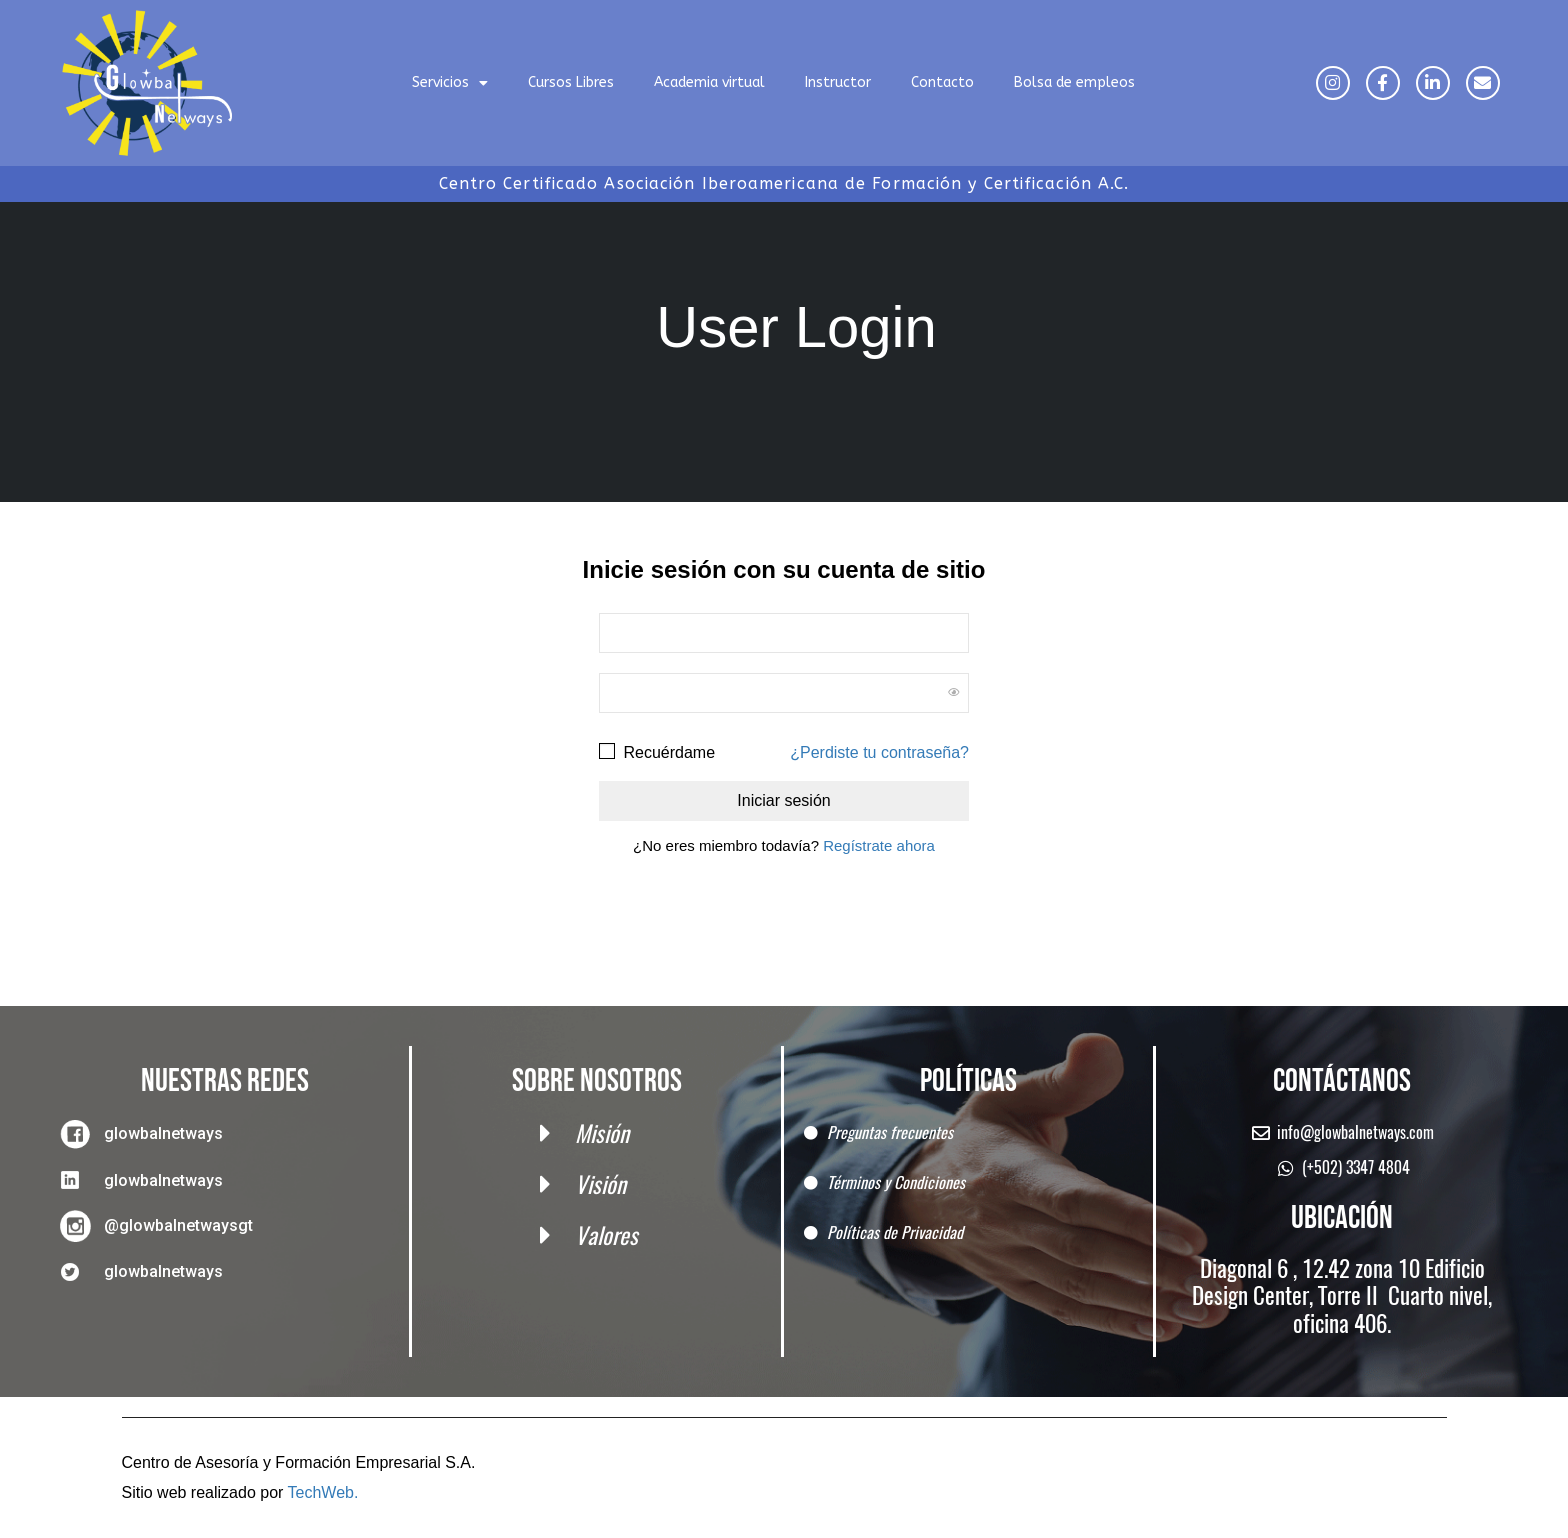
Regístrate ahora (879, 845)
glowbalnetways (163, 1133)
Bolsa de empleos (1074, 82)
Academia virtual (709, 82)
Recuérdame (657, 751)
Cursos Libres (571, 82)
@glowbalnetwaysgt (178, 1225)
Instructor (838, 82)
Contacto (942, 82)
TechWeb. (323, 1492)
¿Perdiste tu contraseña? (879, 752)
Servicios (450, 83)
